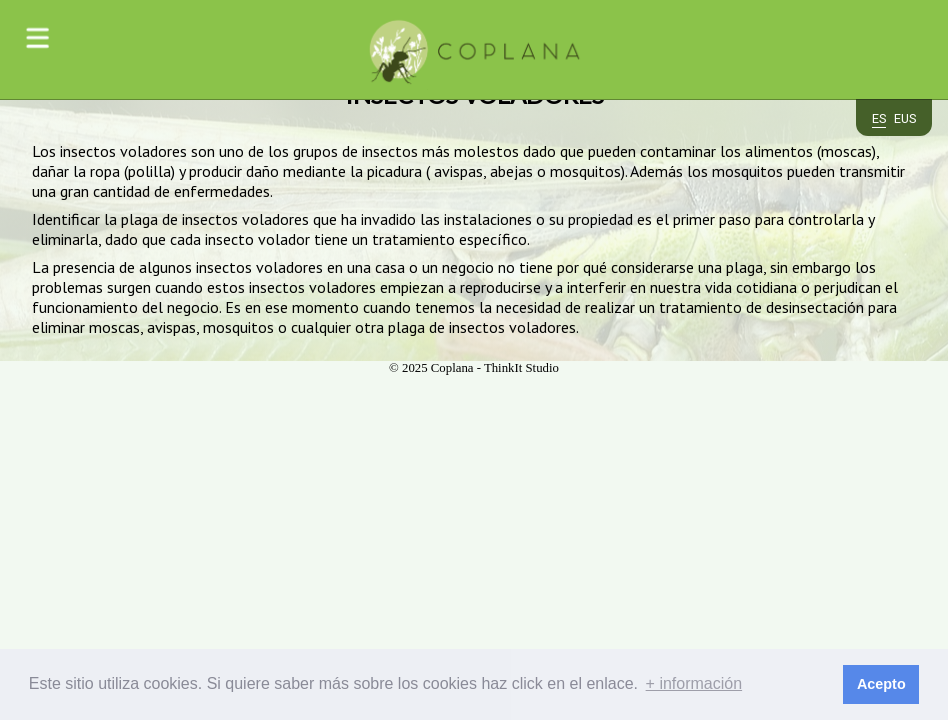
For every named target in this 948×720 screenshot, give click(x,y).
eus (905, 119)
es (879, 119)
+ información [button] (694, 683)
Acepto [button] (881, 684)
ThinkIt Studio (521, 368)
